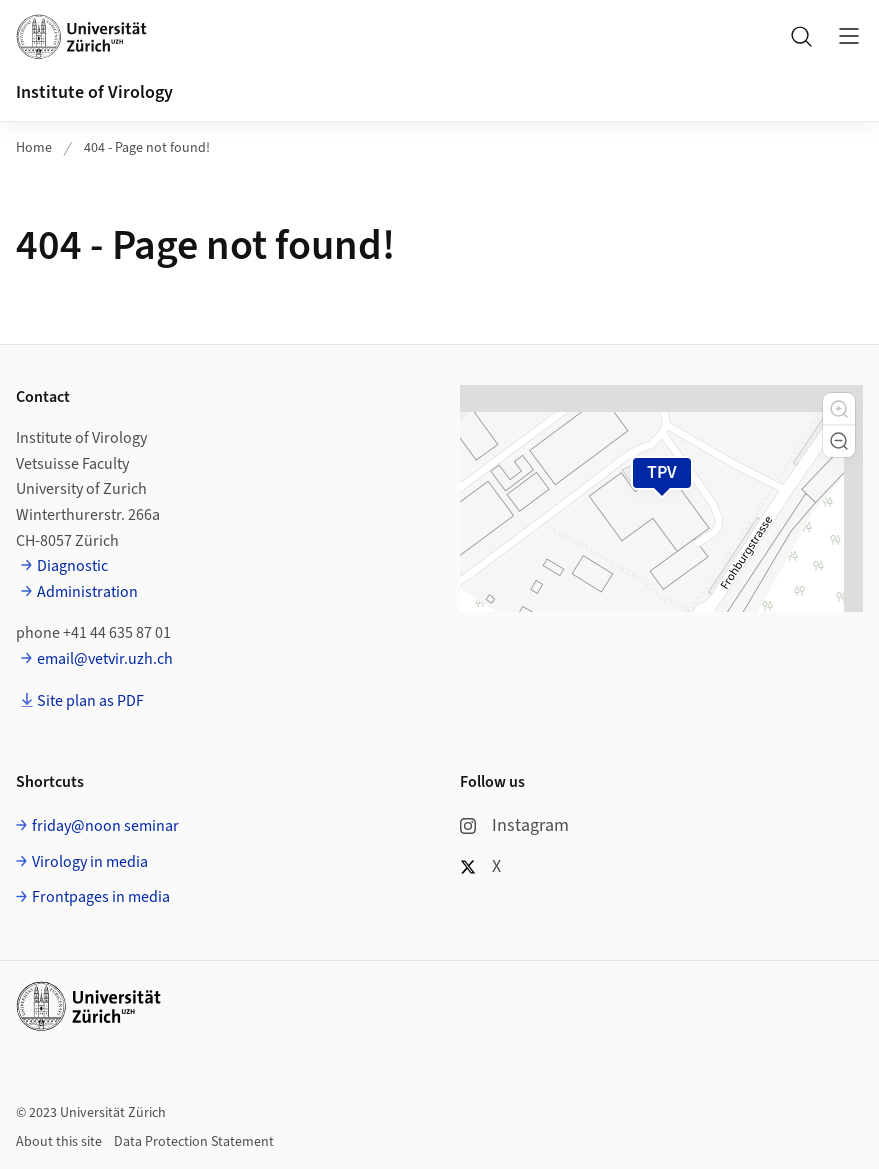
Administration (87, 592)
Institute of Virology (94, 92)
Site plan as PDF (90, 701)
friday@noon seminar (105, 826)
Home (34, 148)
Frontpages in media (101, 897)
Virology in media (90, 862)
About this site (59, 1142)
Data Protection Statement (194, 1142)
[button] (839, 409)
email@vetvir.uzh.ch (105, 659)
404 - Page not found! (147, 148)
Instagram (514, 825)
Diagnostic (72, 566)
